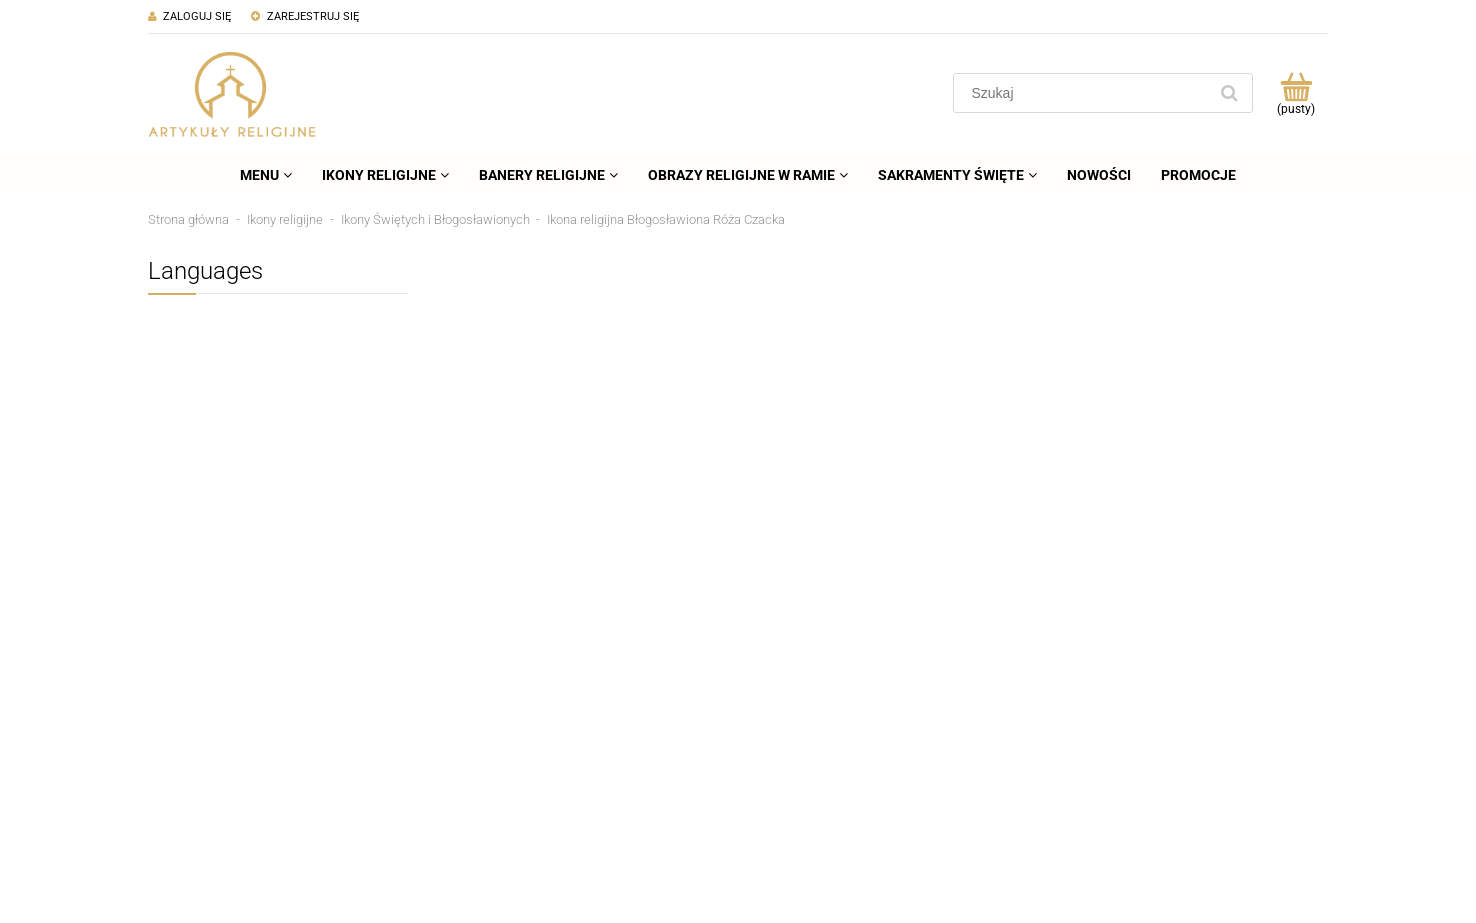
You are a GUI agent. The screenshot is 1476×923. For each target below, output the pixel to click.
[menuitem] (266, 175)
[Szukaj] (1229, 93)
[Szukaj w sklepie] (1084, 93)
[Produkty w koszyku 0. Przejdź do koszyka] (1295, 93)
